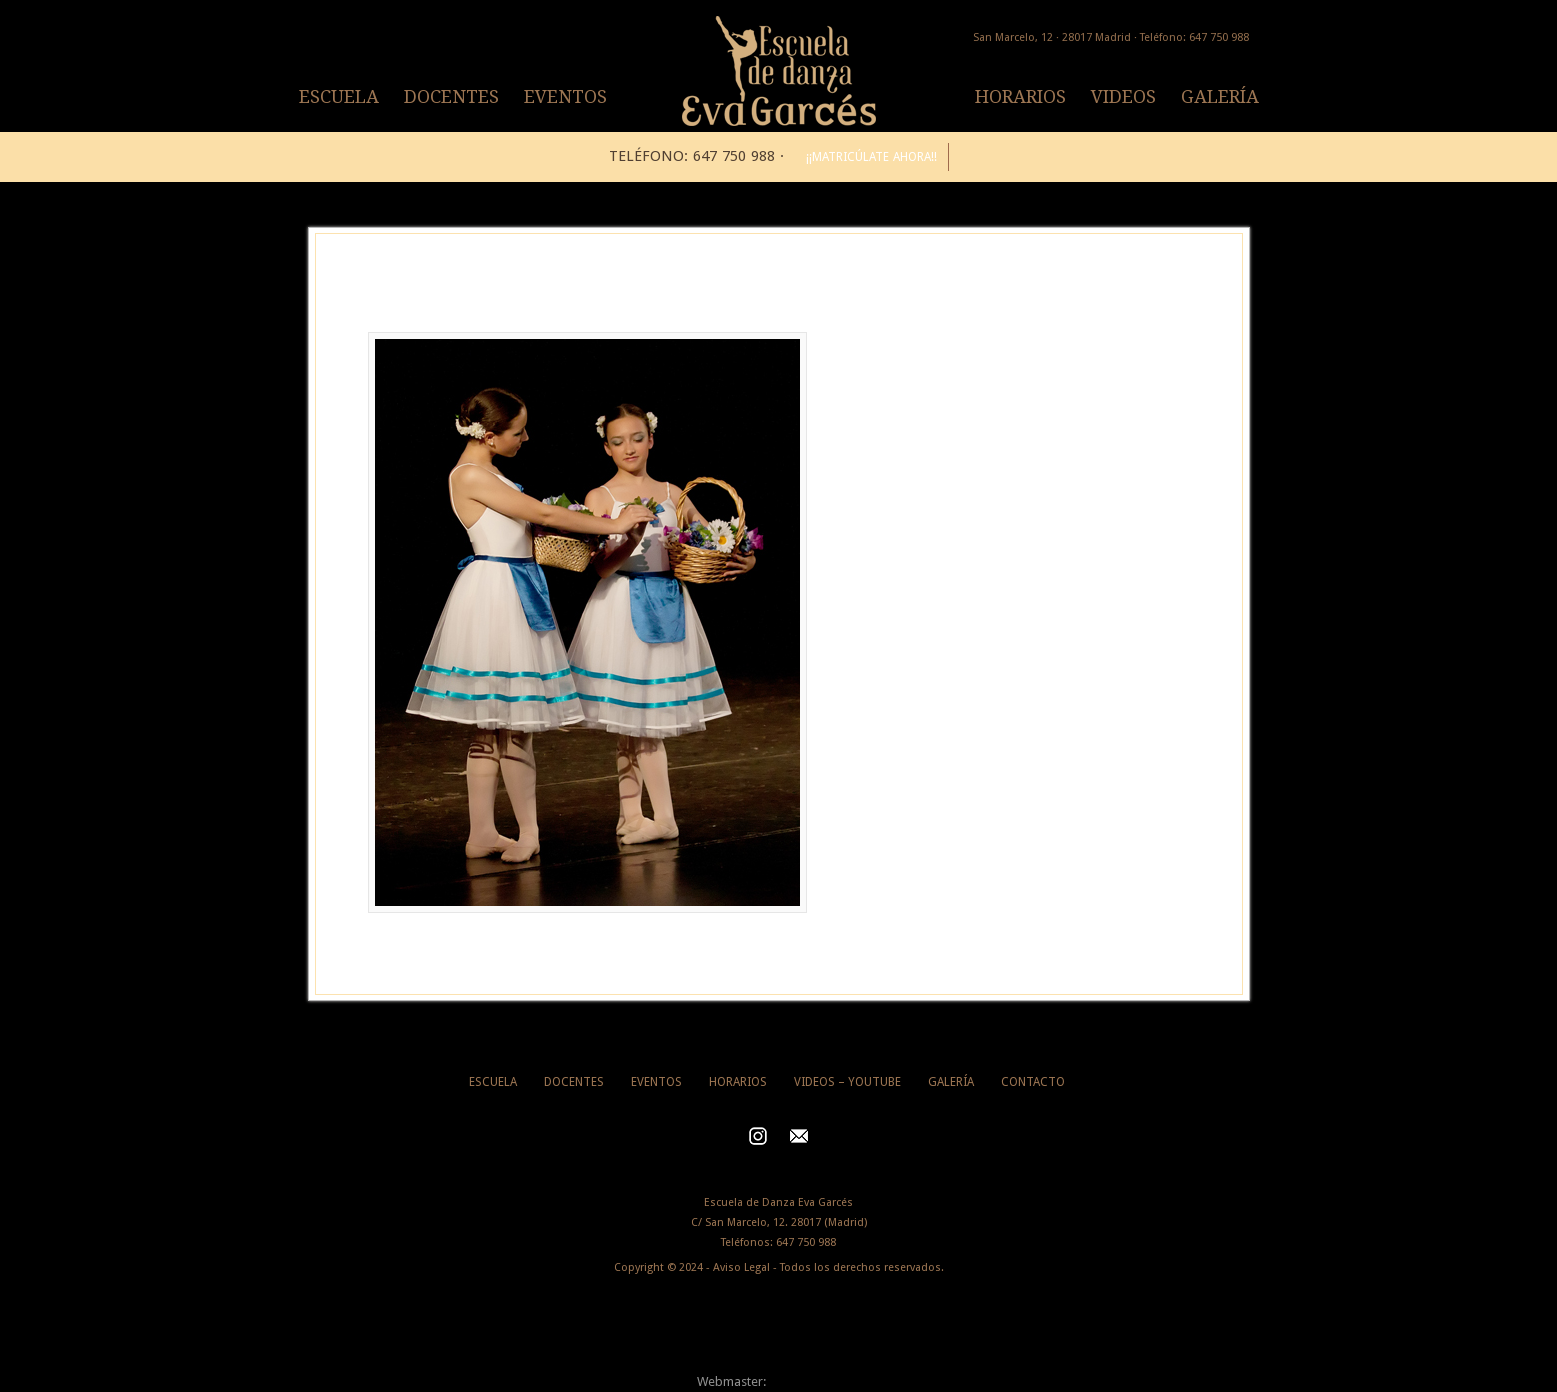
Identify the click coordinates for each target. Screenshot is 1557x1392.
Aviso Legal (741, 1267)
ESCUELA (339, 96)
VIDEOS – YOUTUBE (847, 1082)
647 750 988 (806, 1242)
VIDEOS (1123, 96)
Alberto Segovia (815, 1381)
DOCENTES (451, 96)
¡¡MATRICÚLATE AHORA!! (871, 157)
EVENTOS (565, 96)
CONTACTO (1033, 1082)
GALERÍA (1220, 96)
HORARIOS (1020, 96)
